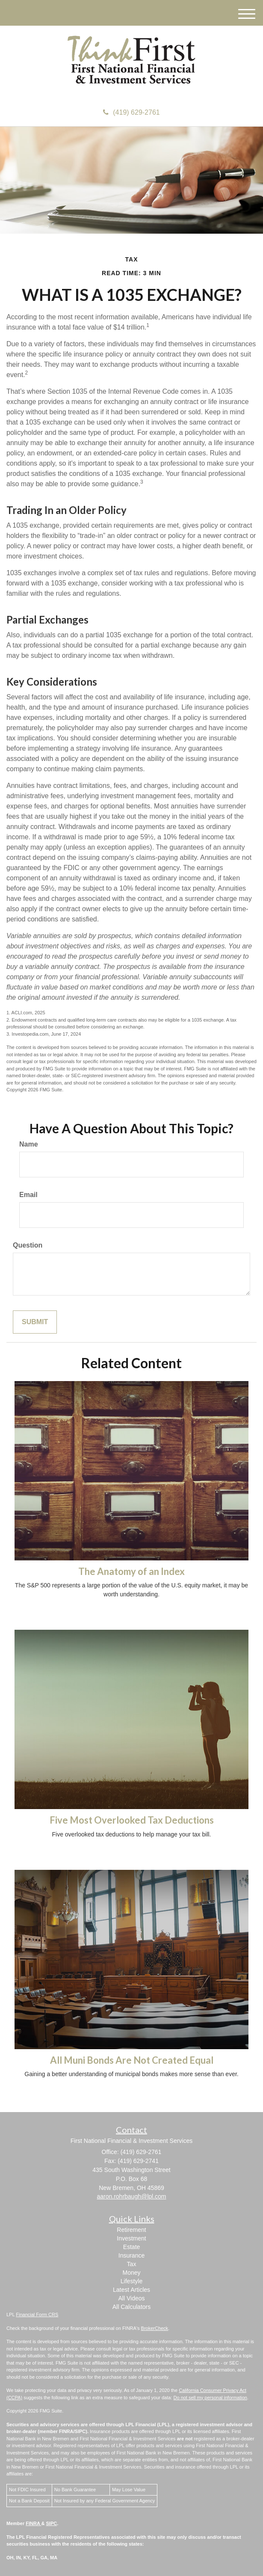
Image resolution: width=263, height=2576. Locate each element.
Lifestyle (131, 2281)
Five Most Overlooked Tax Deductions (132, 1820)
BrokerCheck (154, 2328)
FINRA (33, 2523)
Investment (131, 2238)
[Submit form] (35, 1322)
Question (27, 1245)
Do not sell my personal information (210, 2397)
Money (131, 2272)
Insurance (131, 2255)
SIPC (51, 2523)
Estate (131, 2246)
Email (28, 1194)
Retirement (131, 2229)
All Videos (131, 2298)
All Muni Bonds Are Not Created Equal (131, 2060)
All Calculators (131, 2306)
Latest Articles (131, 2289)
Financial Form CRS (37, 2314)
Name (28, 1144)
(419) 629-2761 (131, 112)
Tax (131, 2264)
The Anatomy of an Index (131, 1571)
